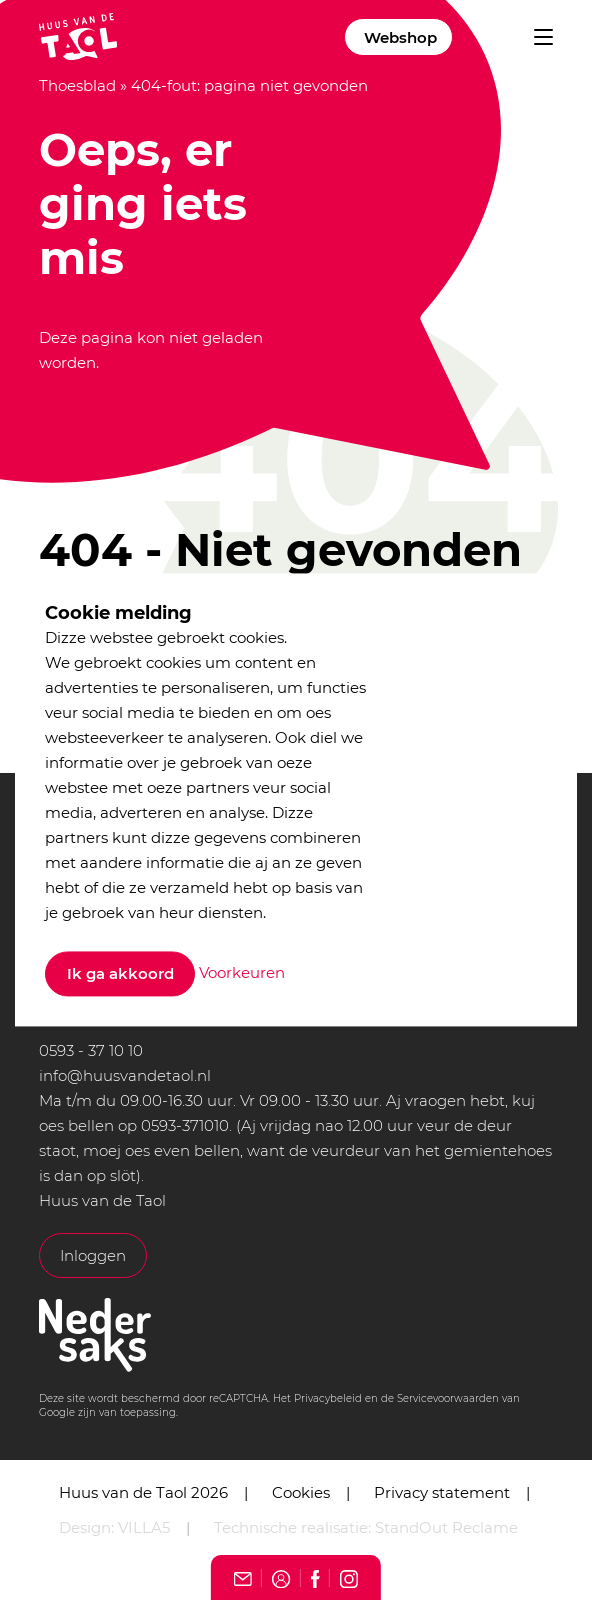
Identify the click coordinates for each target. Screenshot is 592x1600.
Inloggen (93, 1255)
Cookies (301, 1492)
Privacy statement (442, 1492)
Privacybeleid (328, 1398)
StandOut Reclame (446, 1527)
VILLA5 (144, 1527)
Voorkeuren (242, 972)
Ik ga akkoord (120, 974)
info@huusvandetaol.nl (125, 1075)
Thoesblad (77, 85)
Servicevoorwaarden (448, 1398)
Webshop (400, 37)
